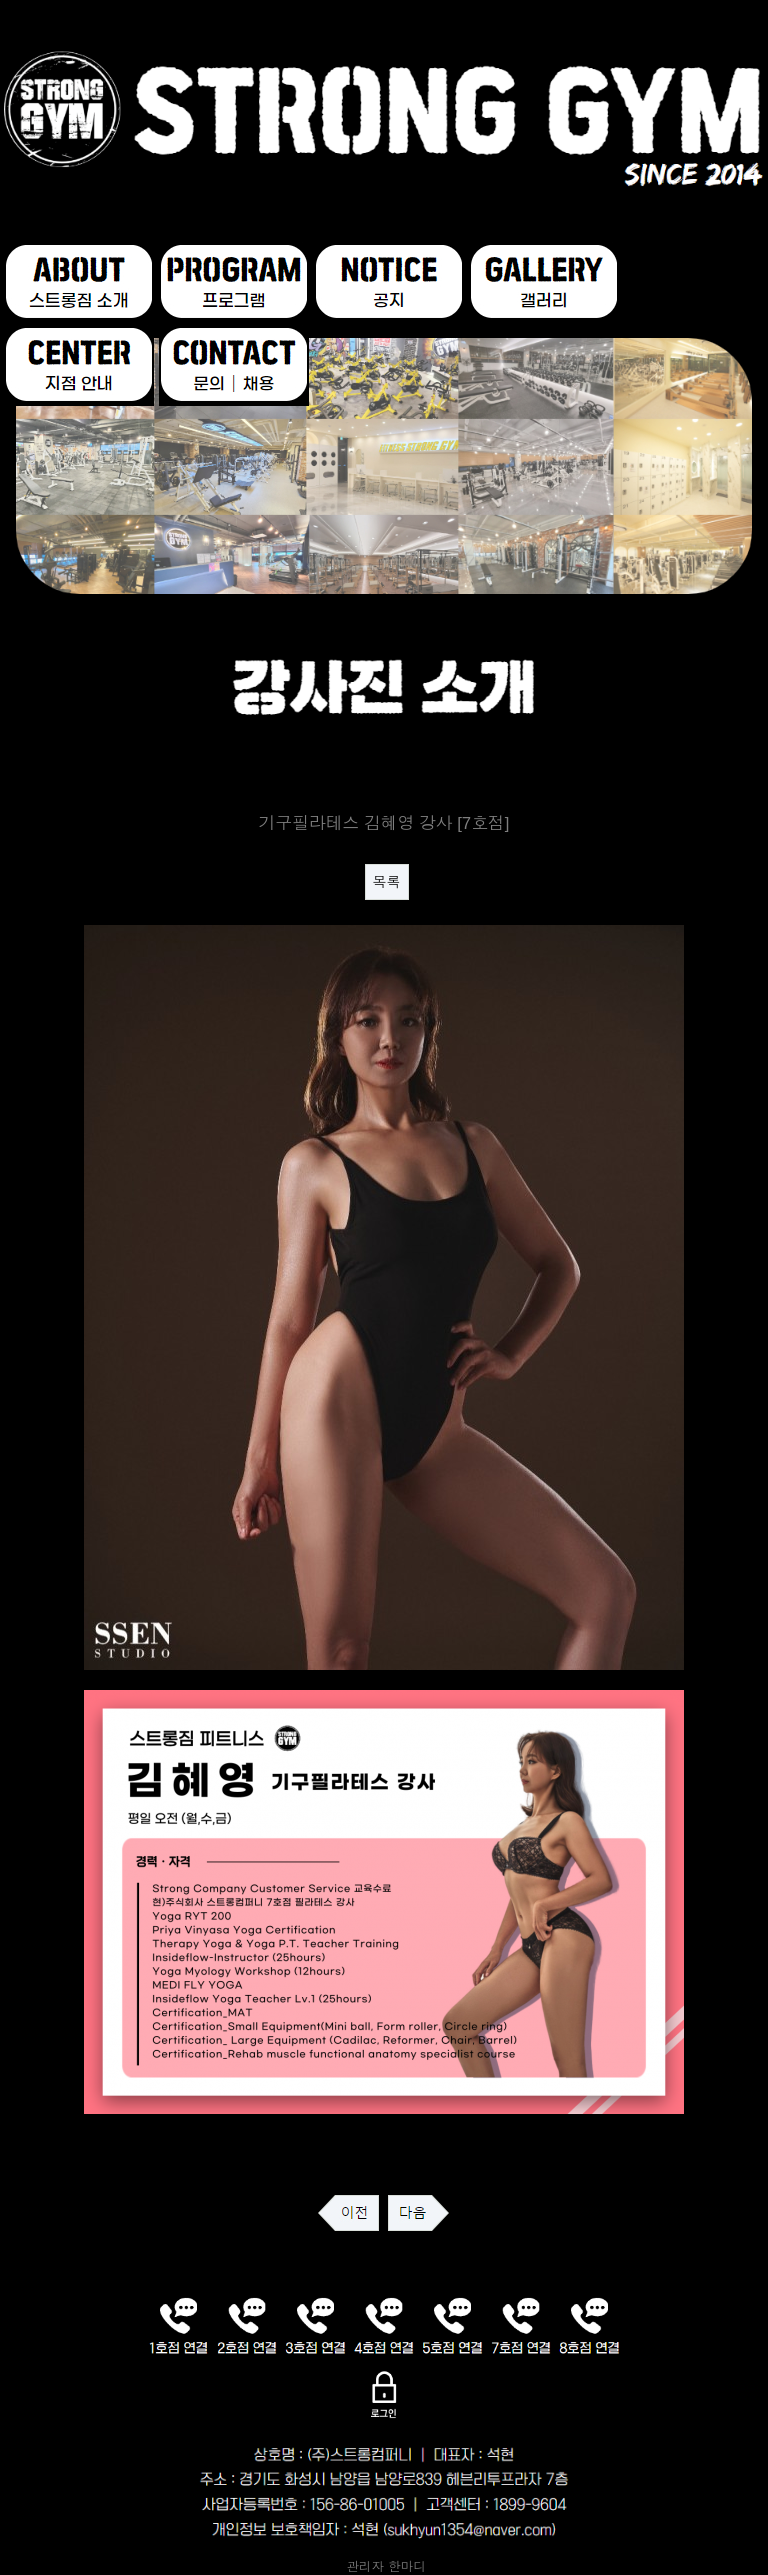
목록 (387, 882)
